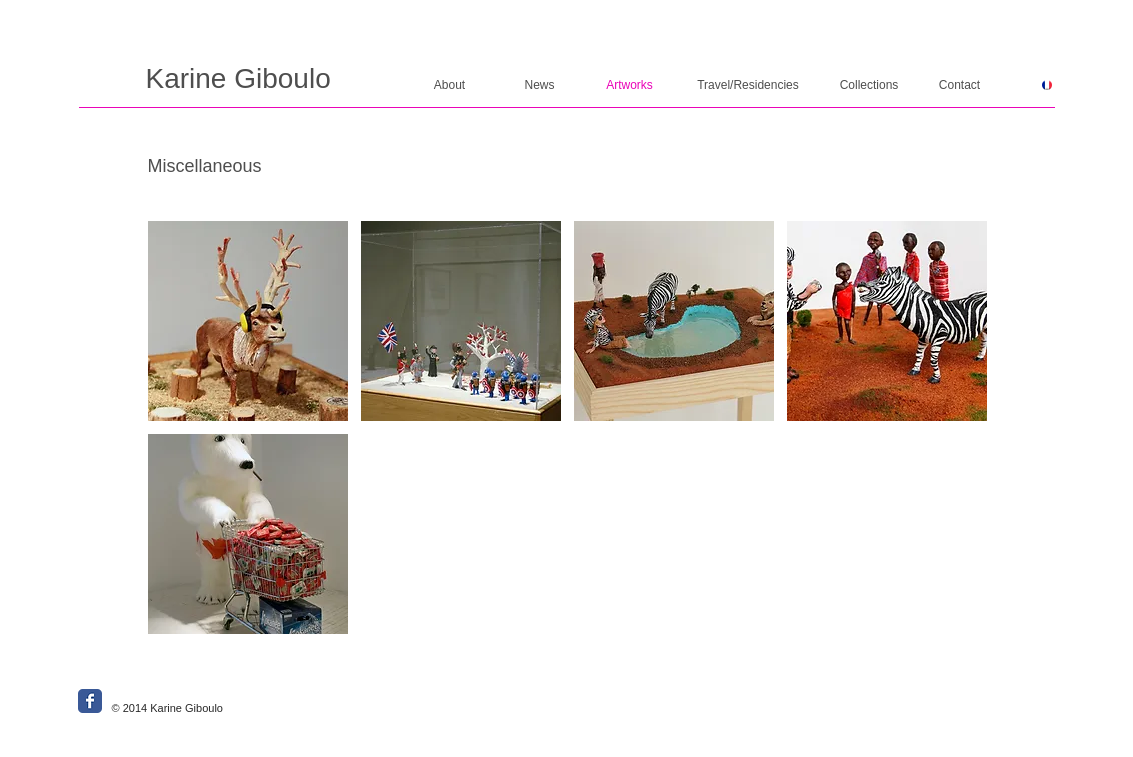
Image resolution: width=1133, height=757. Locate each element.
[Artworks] (630, 85)
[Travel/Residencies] (748, 85)
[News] (540, 85)
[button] (248, 321)
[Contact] (960, 85)
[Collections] (869, 85)
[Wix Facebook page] (90, 701)
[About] (450, 85)
